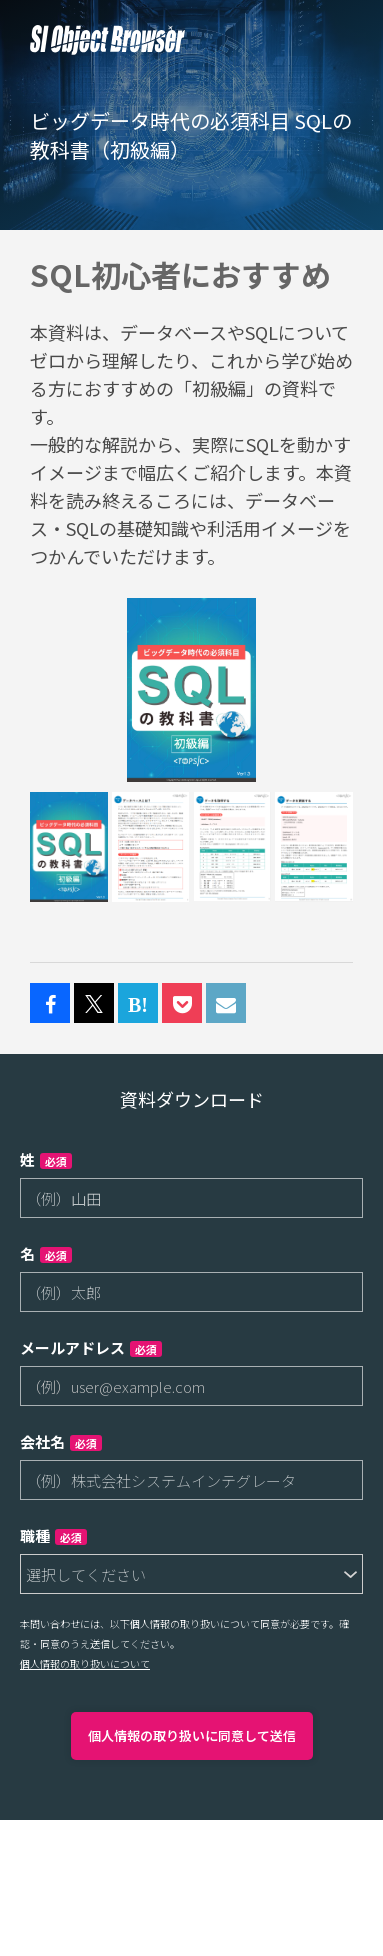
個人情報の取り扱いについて (85, 1663)
